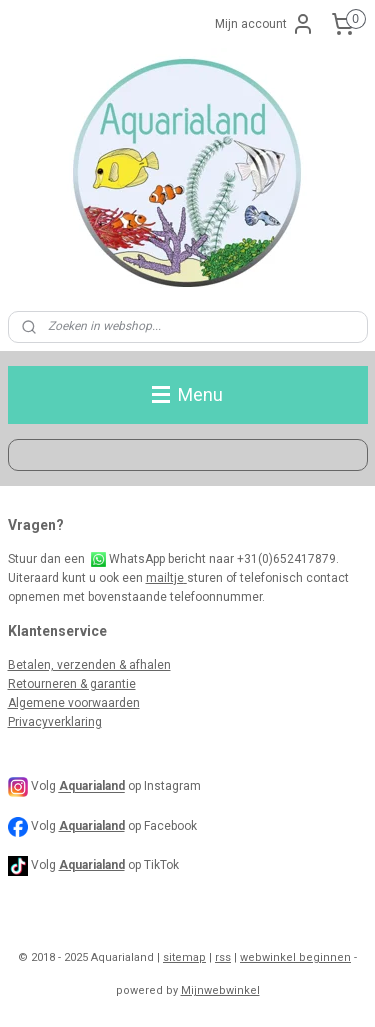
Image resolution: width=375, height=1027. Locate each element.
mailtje (166, 578)
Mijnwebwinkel (220, 990)
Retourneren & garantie (72, 684)
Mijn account (265, 24)
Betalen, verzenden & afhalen (89, 665)
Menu (187, 394)
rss (223, 957)
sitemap (184, 957)
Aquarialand (92, 826)
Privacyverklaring (55, 722)
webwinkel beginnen (295, 957)
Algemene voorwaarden (74, 703)
